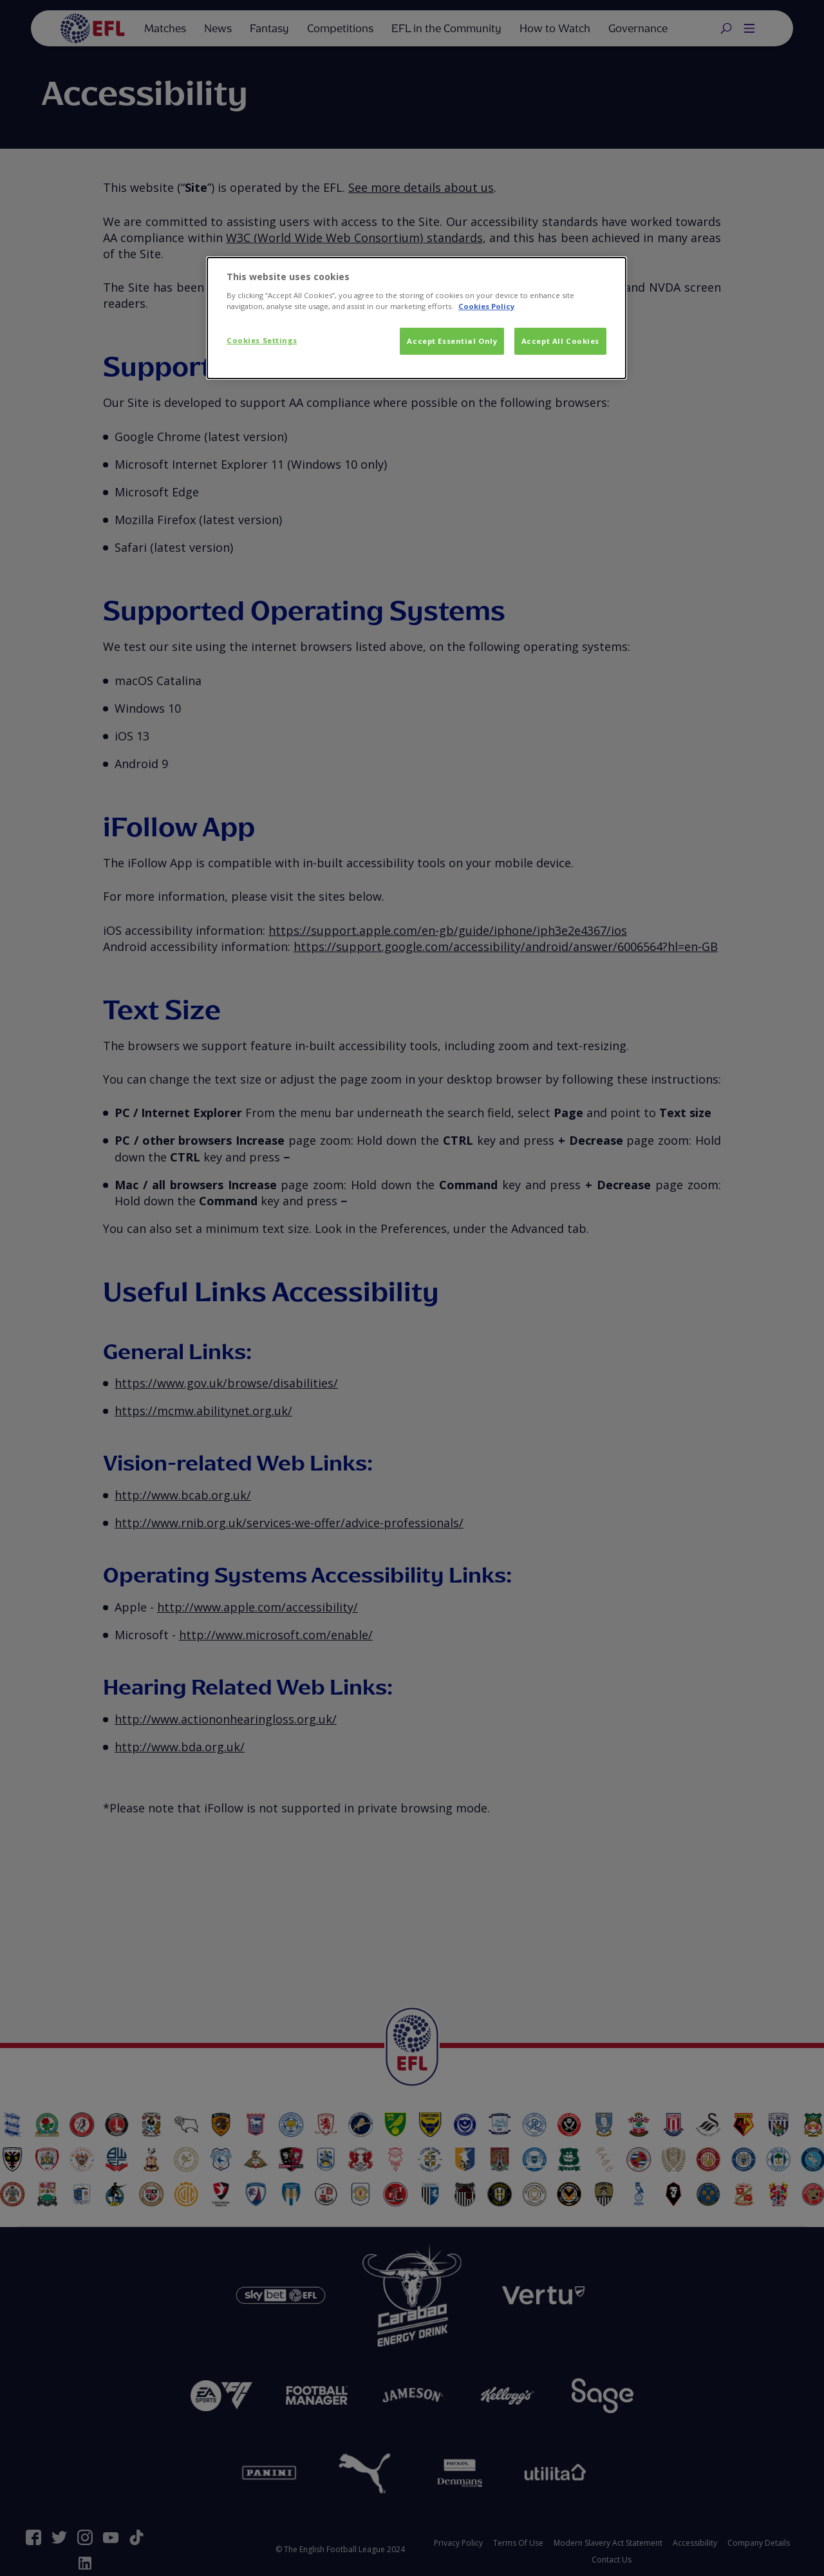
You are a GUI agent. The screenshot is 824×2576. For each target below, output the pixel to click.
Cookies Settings (262, 340)
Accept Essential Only (452, 341)
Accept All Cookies (560, 341)
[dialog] (416, 318)
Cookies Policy (486, 306)
